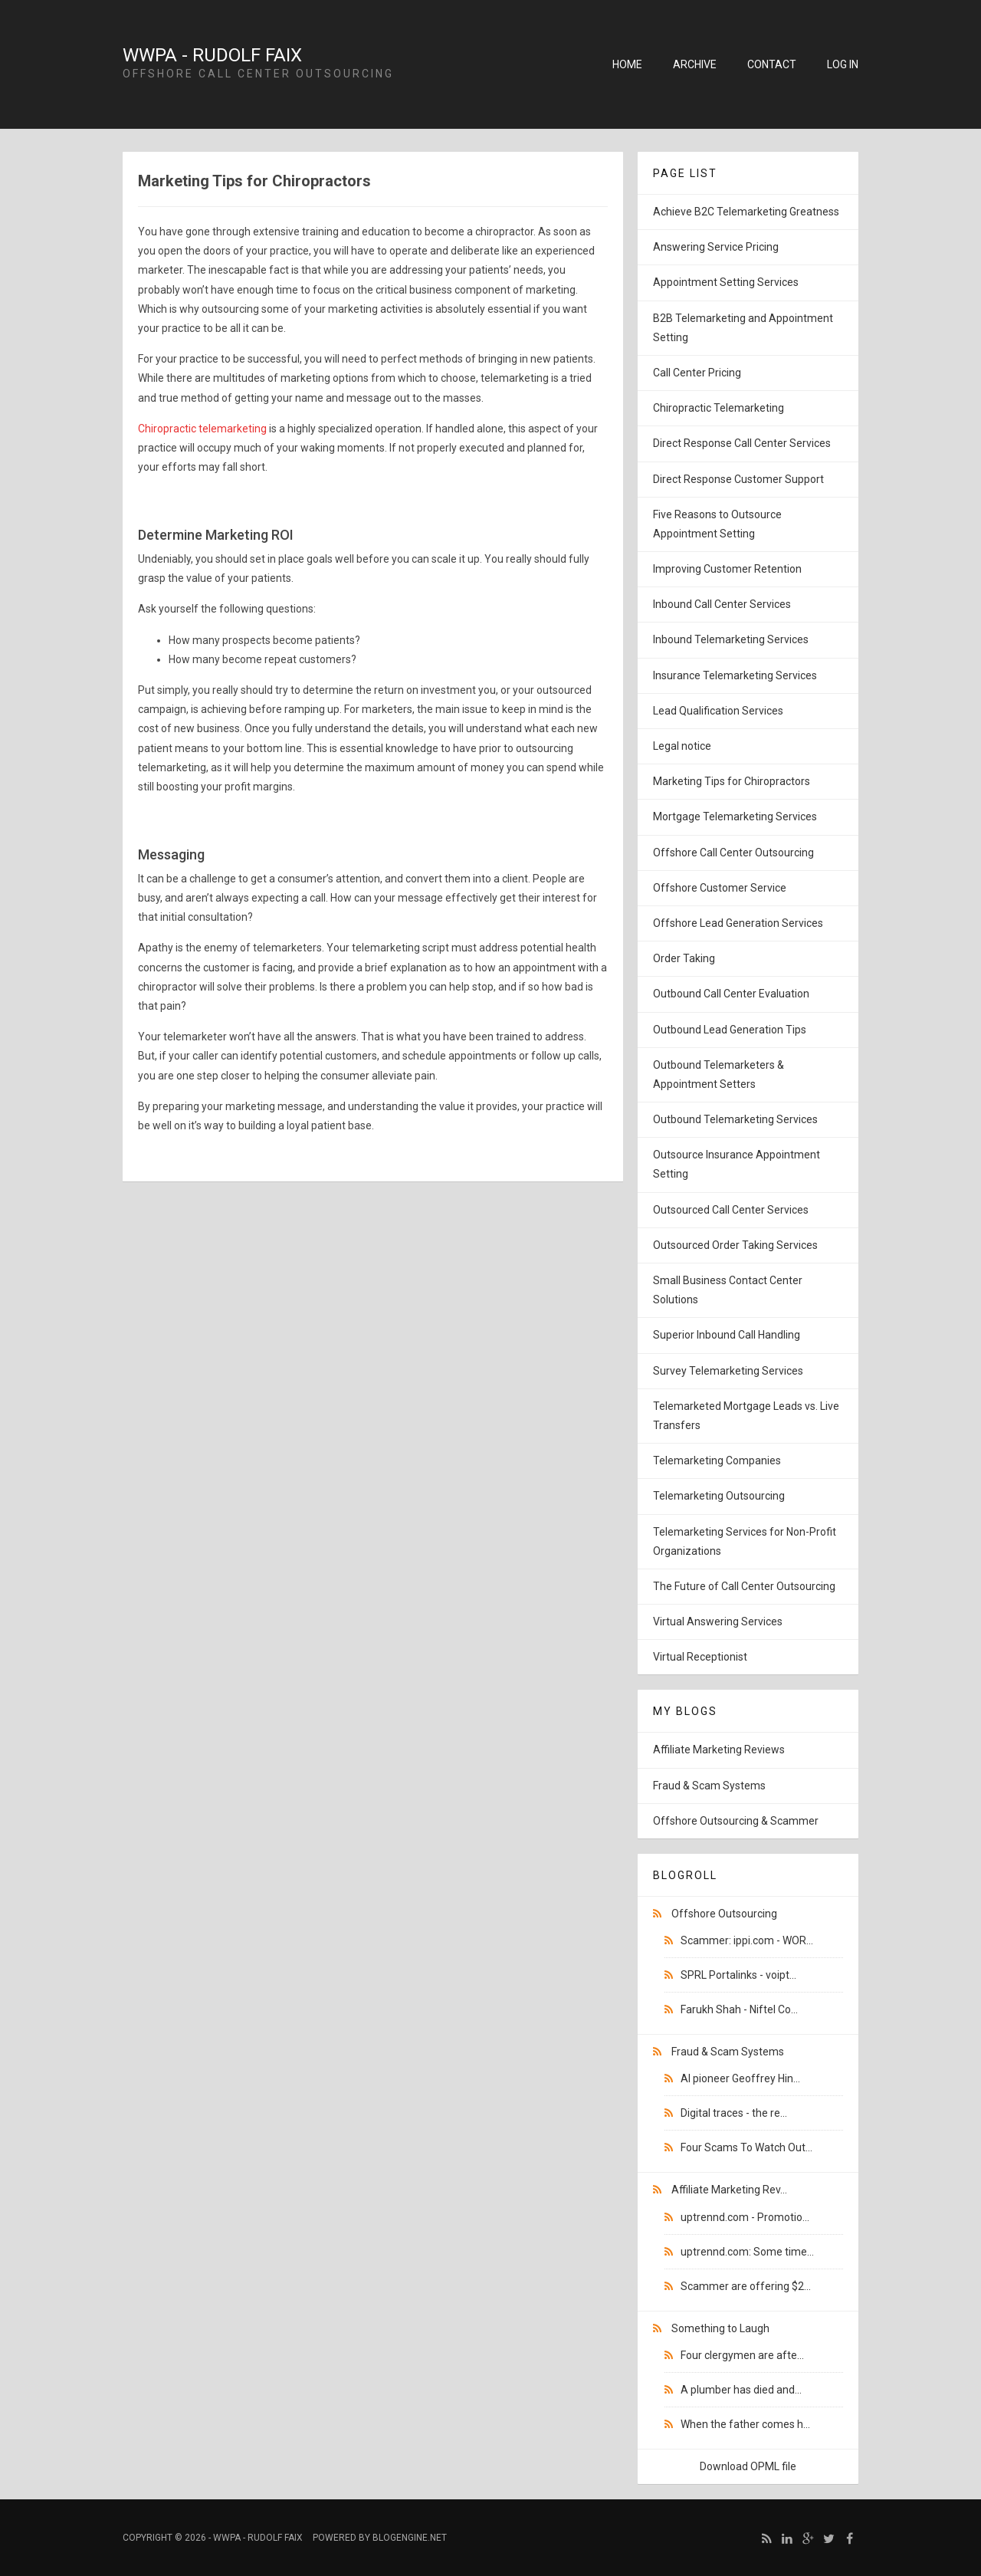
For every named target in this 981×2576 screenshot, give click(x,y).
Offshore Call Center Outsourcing (733, 852)
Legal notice (682, 746)
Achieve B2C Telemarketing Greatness (746, 211)
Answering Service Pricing (716, 247)
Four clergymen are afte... (742, 2355)
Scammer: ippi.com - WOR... (747, 1940)
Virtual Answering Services (718, 1621)
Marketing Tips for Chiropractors (731, 781)
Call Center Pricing (697, 372)
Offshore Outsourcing (724, 1913)
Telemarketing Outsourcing (719, 1496)
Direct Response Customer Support (738, 479)
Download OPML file (748, 2466)
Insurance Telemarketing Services (735, 675)
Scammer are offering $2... (746, 2286)
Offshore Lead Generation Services (738, 923)
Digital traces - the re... (734, 2113)
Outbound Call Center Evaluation (731, 993)
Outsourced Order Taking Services (735, 1245)
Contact (771, 64)
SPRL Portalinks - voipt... (738, 1975)
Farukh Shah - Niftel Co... (739, 2009)
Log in (842, 64)
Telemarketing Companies (717, 1460)
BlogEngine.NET (409, 2537)
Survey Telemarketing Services (728, 1371)
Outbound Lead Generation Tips (729, 1030)
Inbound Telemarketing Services (731, 639)
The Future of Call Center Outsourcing (744, 1586)
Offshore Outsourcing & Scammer (736, 1821)
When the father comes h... (745, 2424)
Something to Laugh (720, 2328)
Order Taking (684, 958)
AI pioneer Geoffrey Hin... (740, 2078)
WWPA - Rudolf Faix (212, 55)
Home (627, 64)
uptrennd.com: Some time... (747, 2252)
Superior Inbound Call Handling (726, 1335)
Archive (695, 64)
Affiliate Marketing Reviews (719, 1749)
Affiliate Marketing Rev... (729, 2189)
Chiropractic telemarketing (202, 428)
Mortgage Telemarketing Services (735, 816)
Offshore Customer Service (719, 888)
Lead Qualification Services (718, 711)
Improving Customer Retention (727, 569)
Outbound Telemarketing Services (735, 1119)
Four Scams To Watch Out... (746, 2147)
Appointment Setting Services (726, 282)
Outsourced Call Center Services (731, 1210)
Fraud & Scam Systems (709, 1785)
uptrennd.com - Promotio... (745, 2217)
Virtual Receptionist (700, 1657)
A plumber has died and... (741, 2390)
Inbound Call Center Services (722, 604)
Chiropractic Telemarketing (718, 408)
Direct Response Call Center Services (742, 443)
